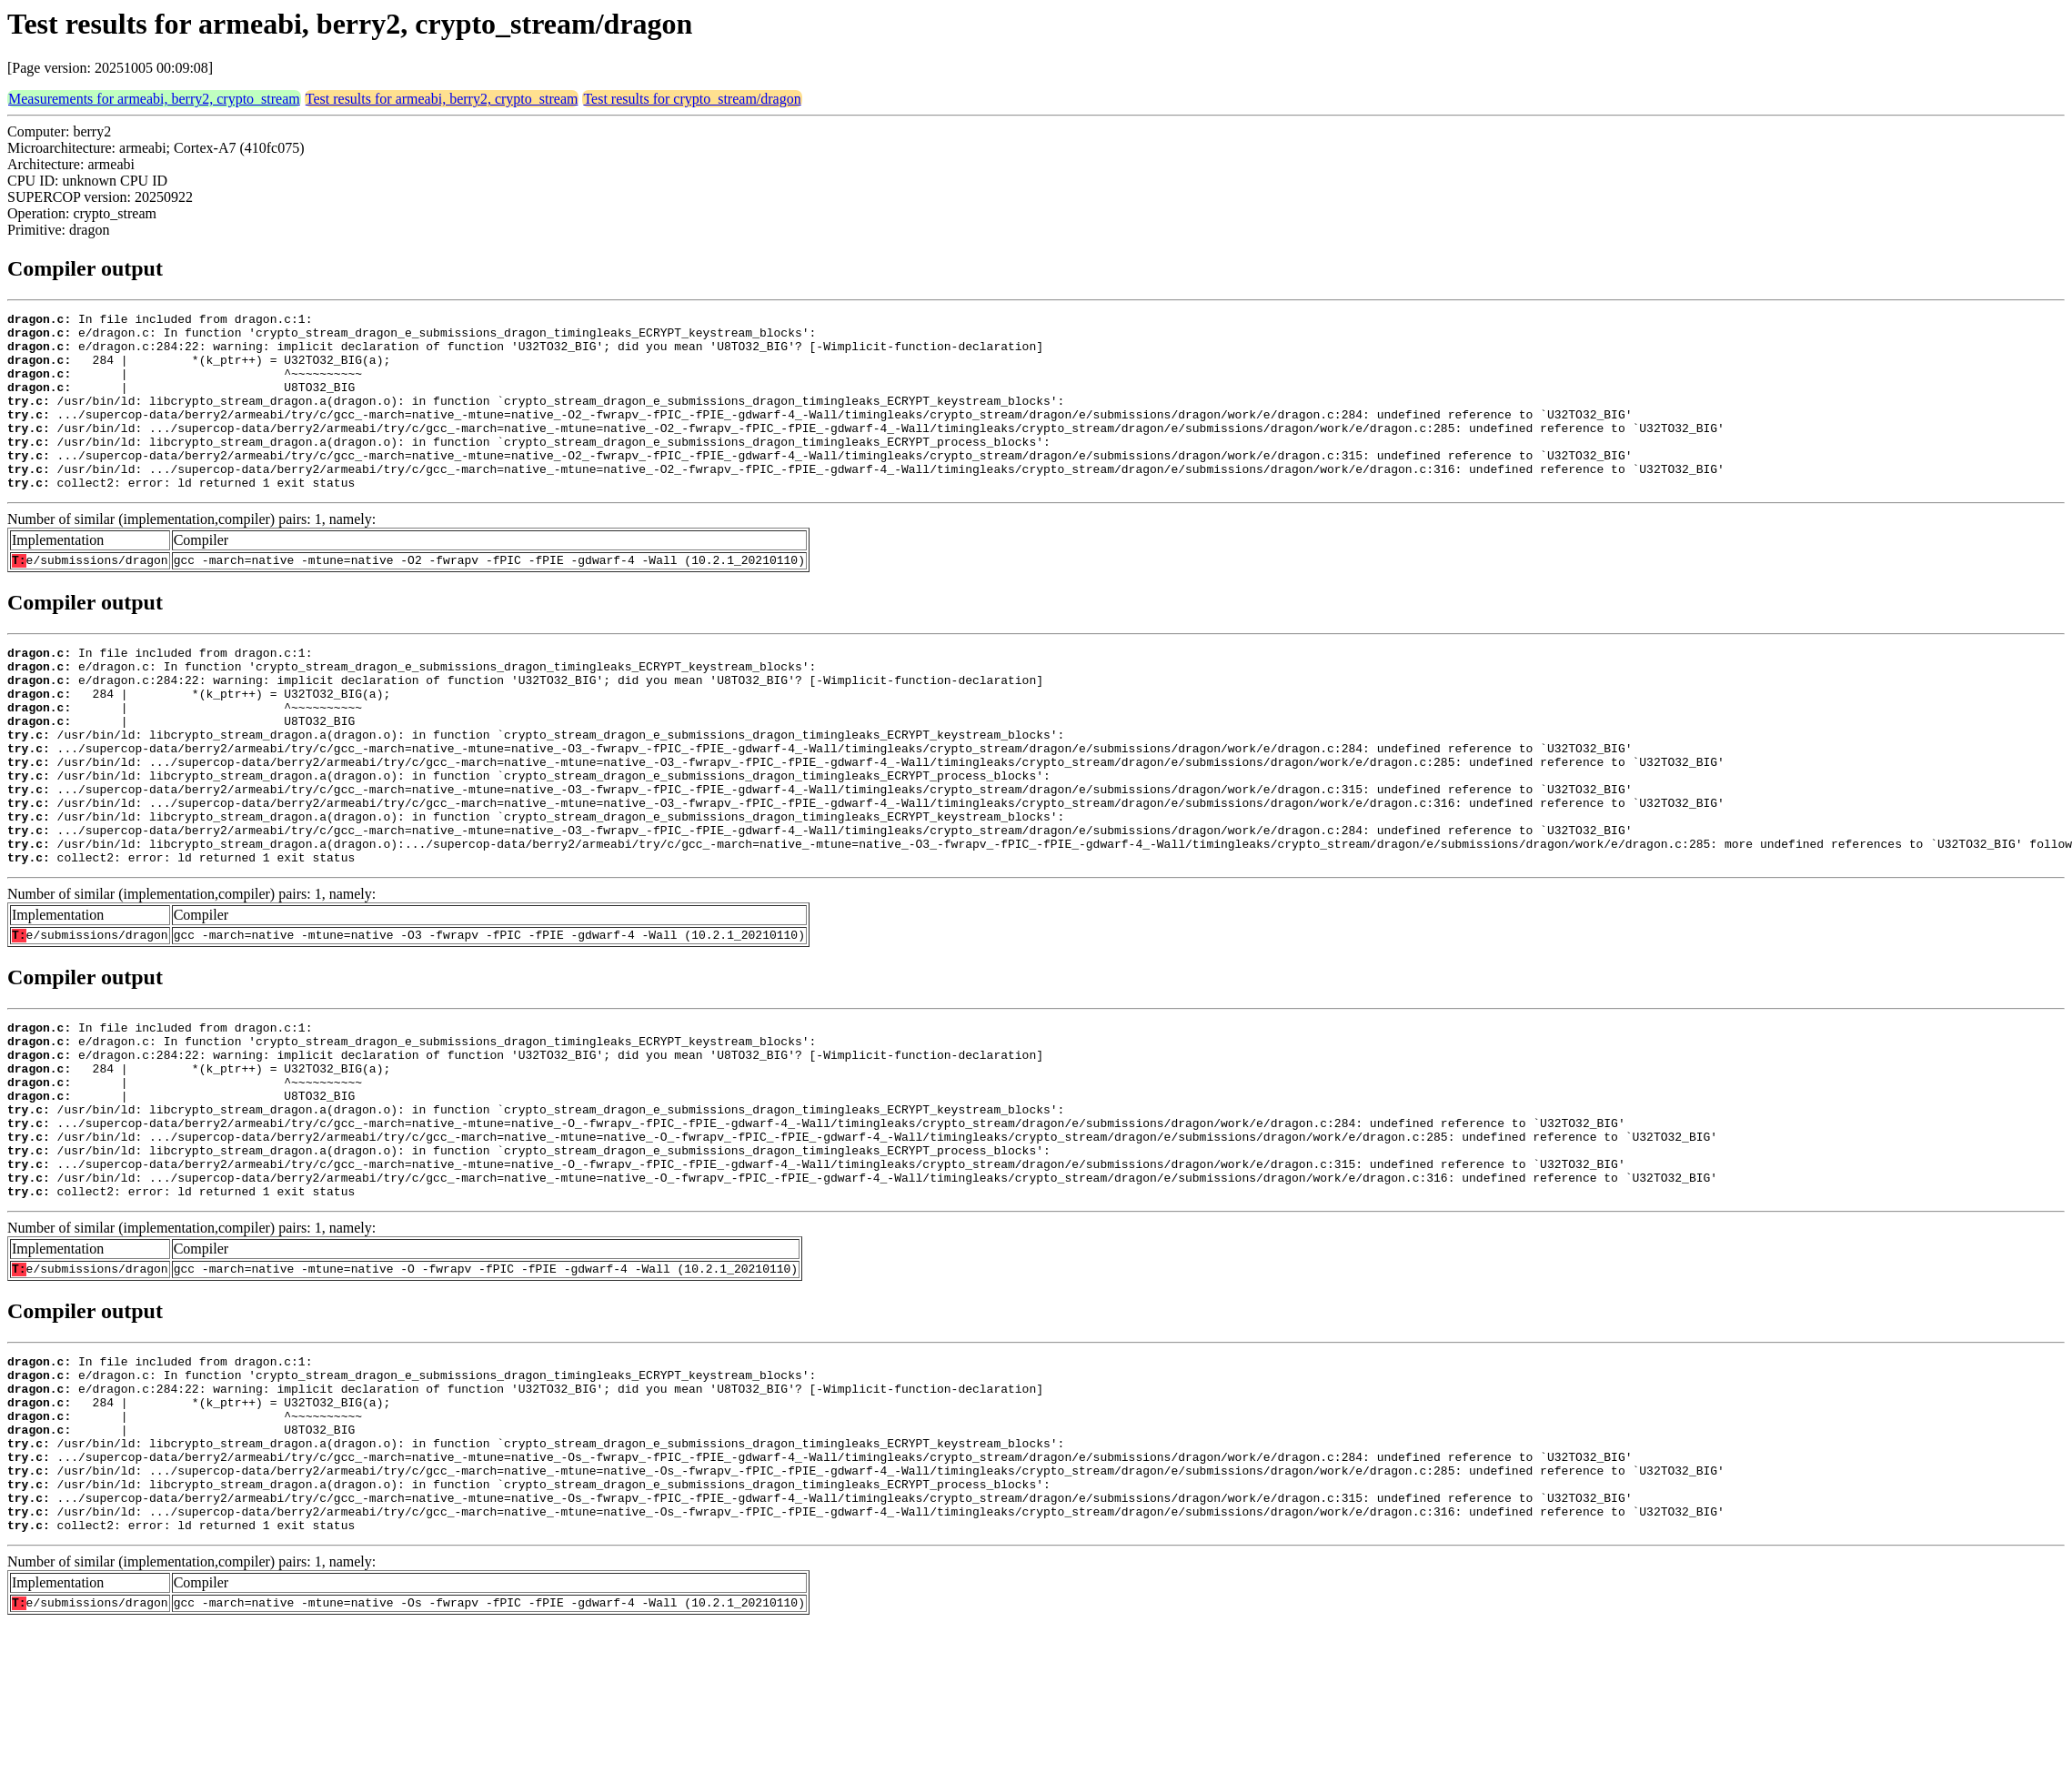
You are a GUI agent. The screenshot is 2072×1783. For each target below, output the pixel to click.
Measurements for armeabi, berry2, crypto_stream (154, 98)
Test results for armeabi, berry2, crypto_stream (442, 98)
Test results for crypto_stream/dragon (691, 98)
